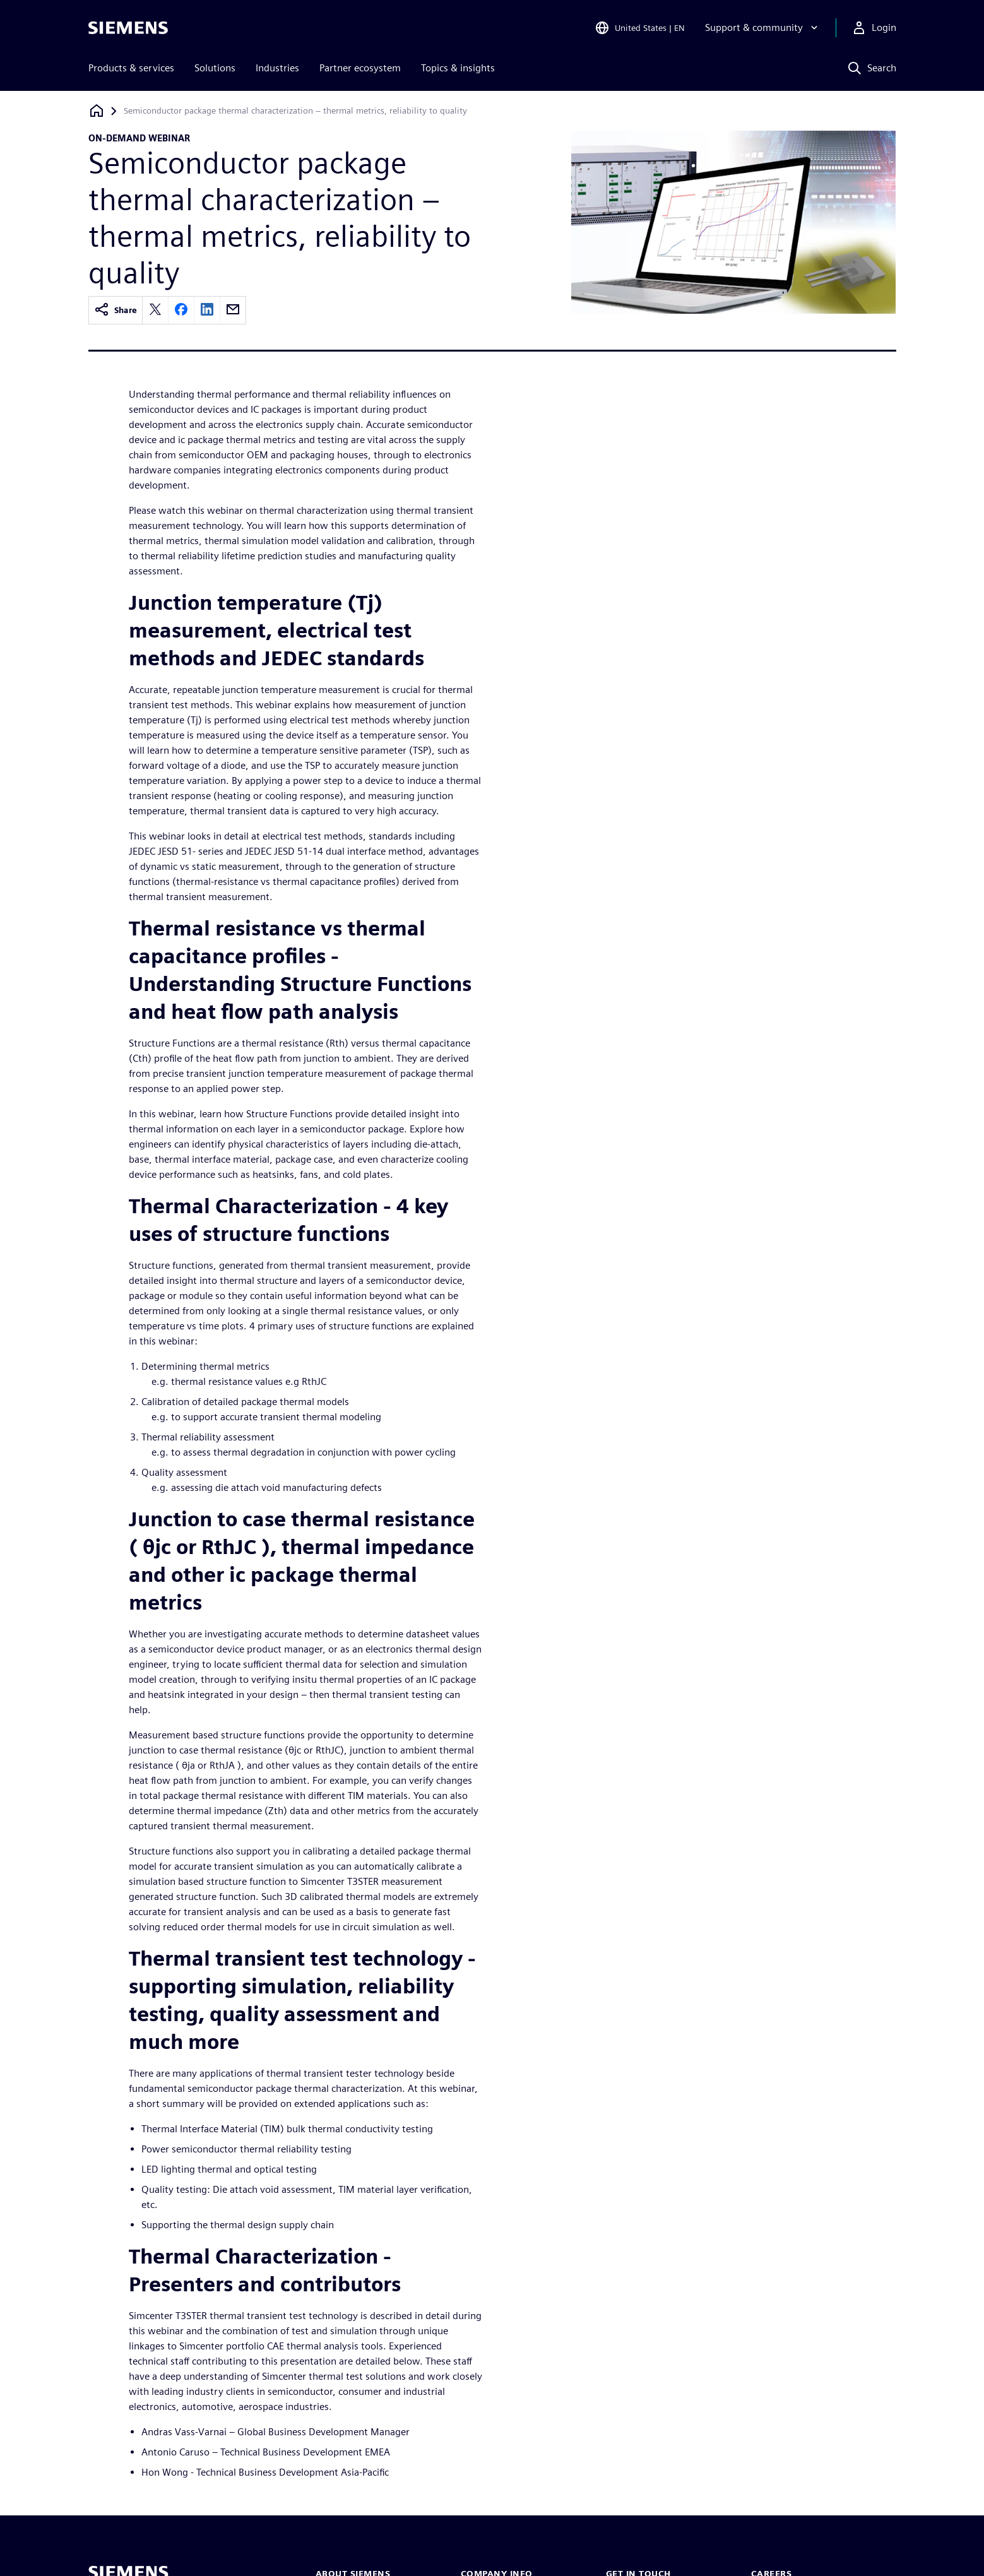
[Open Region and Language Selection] (640, 27)
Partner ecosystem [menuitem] (360, 68)
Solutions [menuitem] (214, 68)
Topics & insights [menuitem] (458, 68)
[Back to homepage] (96, 111)
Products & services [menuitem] (131, 68)
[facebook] (181, 310)
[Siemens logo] (128, 27)
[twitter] (155, 310)
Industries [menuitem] (277, 68)
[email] (233, 310)
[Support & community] (763, 27)
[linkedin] (207, 310)
